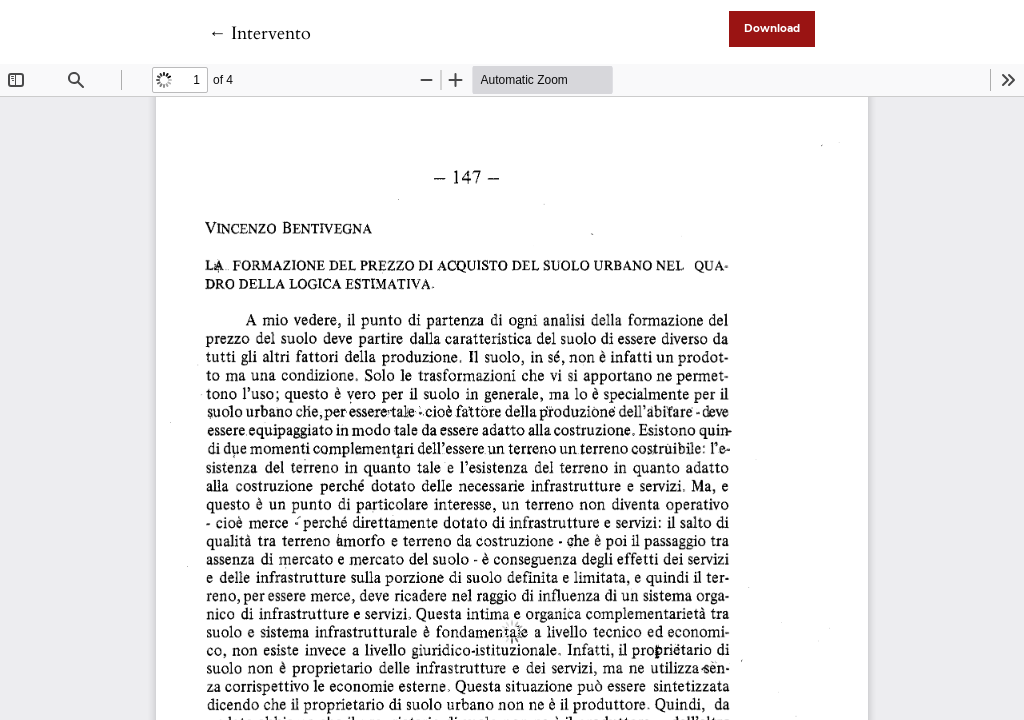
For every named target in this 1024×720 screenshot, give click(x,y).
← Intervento (259, 33)
